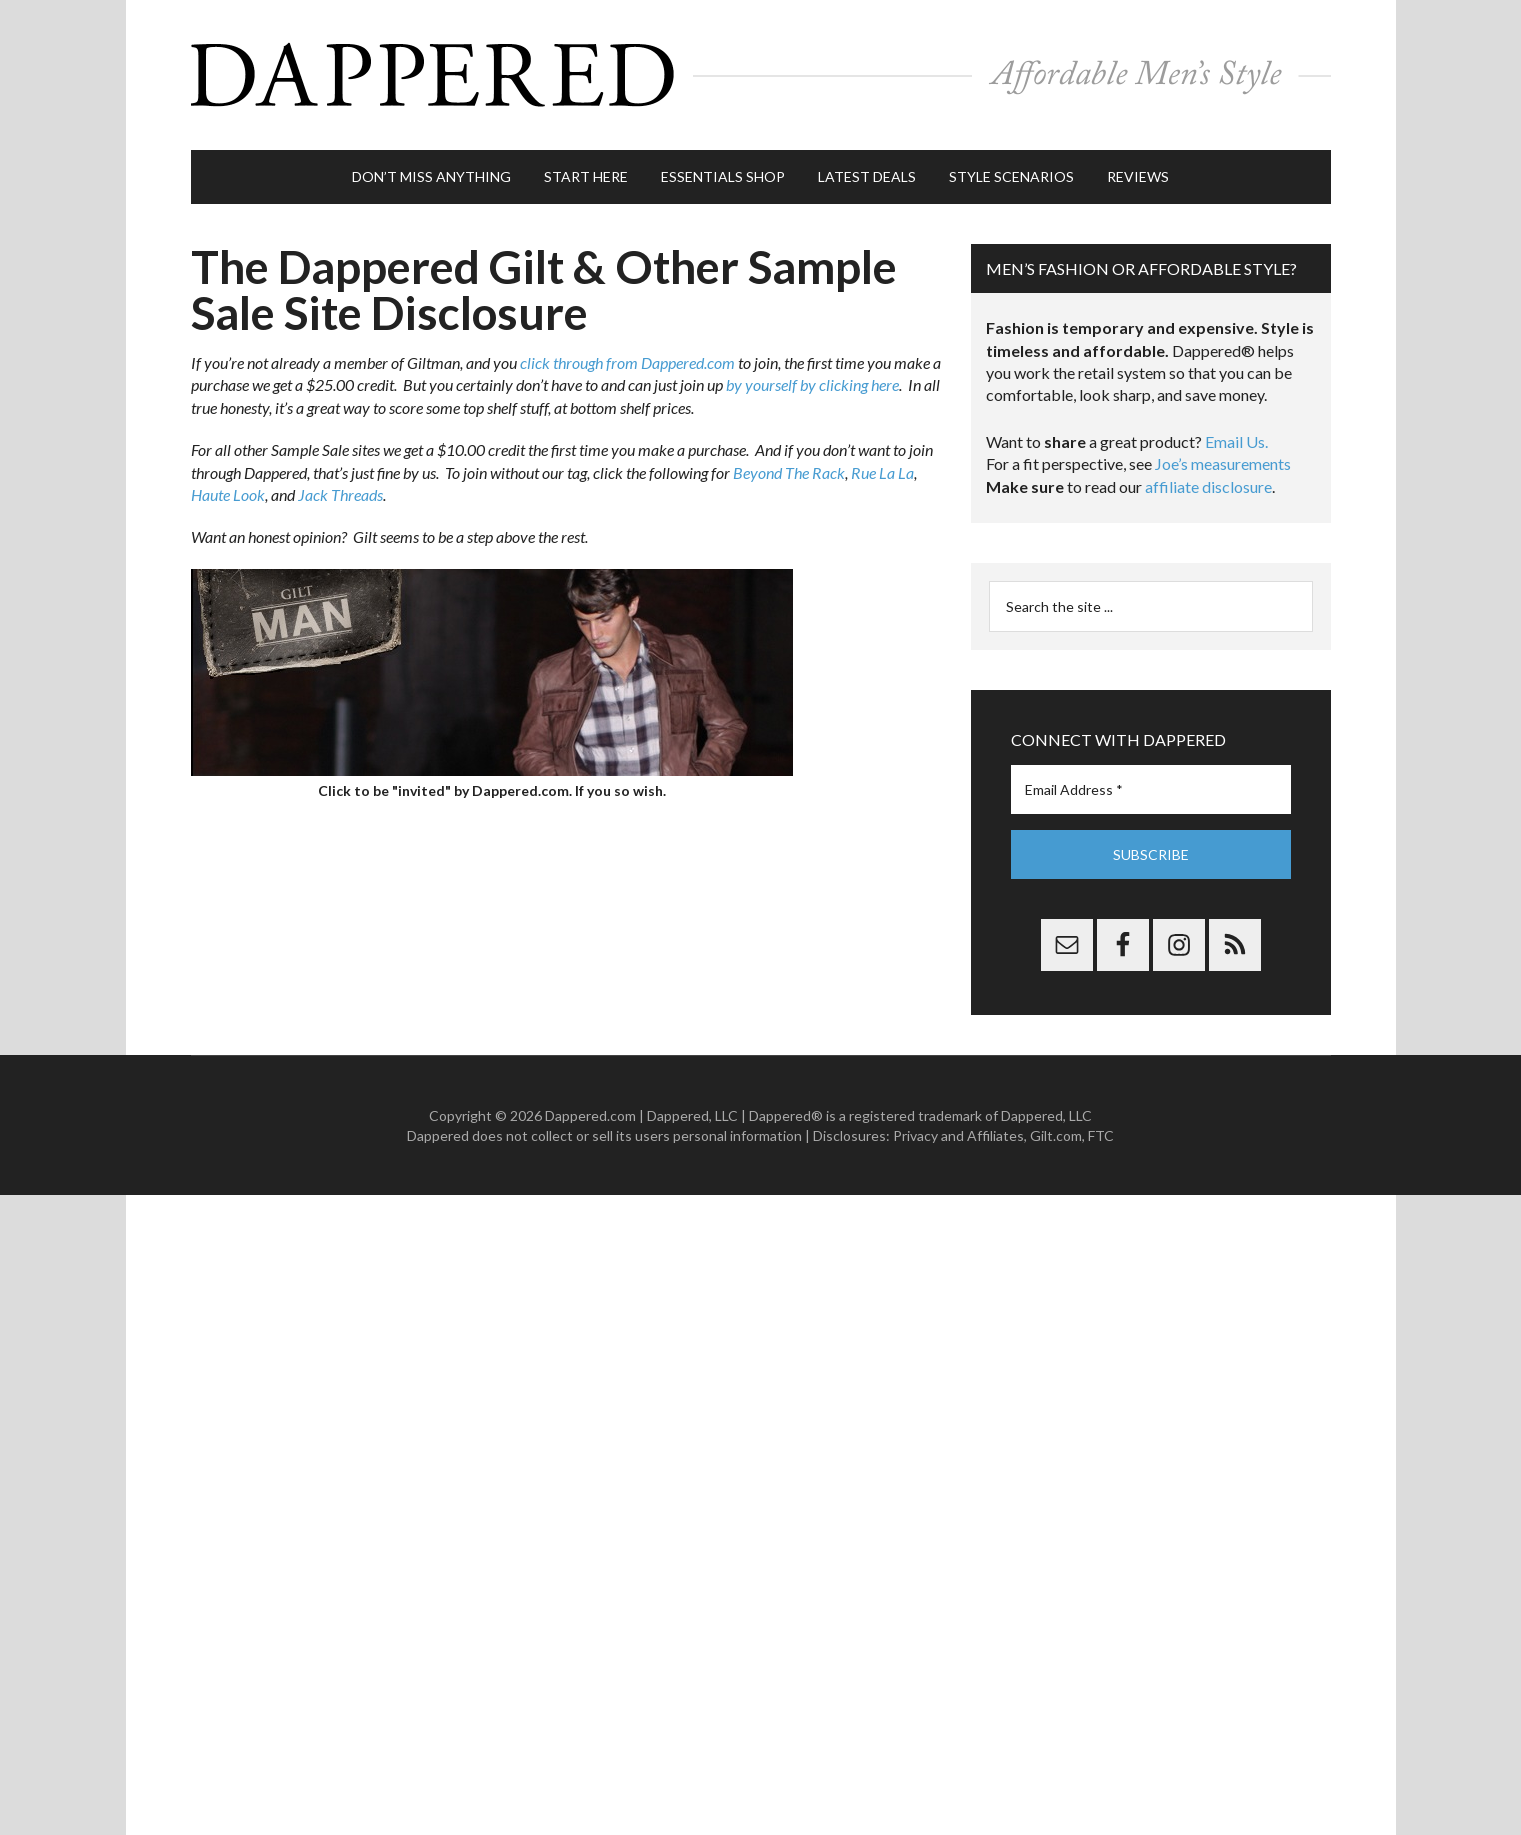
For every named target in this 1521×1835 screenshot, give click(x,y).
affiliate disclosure (1208, 486)
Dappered (761, 75)
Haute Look (228, 494)
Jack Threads (340, 494)
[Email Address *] (1151, 789)
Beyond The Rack (789, 472)
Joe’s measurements (1223, 463)
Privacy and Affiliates (958, 1135)
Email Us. (1236, 441)
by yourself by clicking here (812, 384)
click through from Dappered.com (627, 362)
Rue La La (882, 472)
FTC (1101, 1135)
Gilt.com (1056, 1135)
